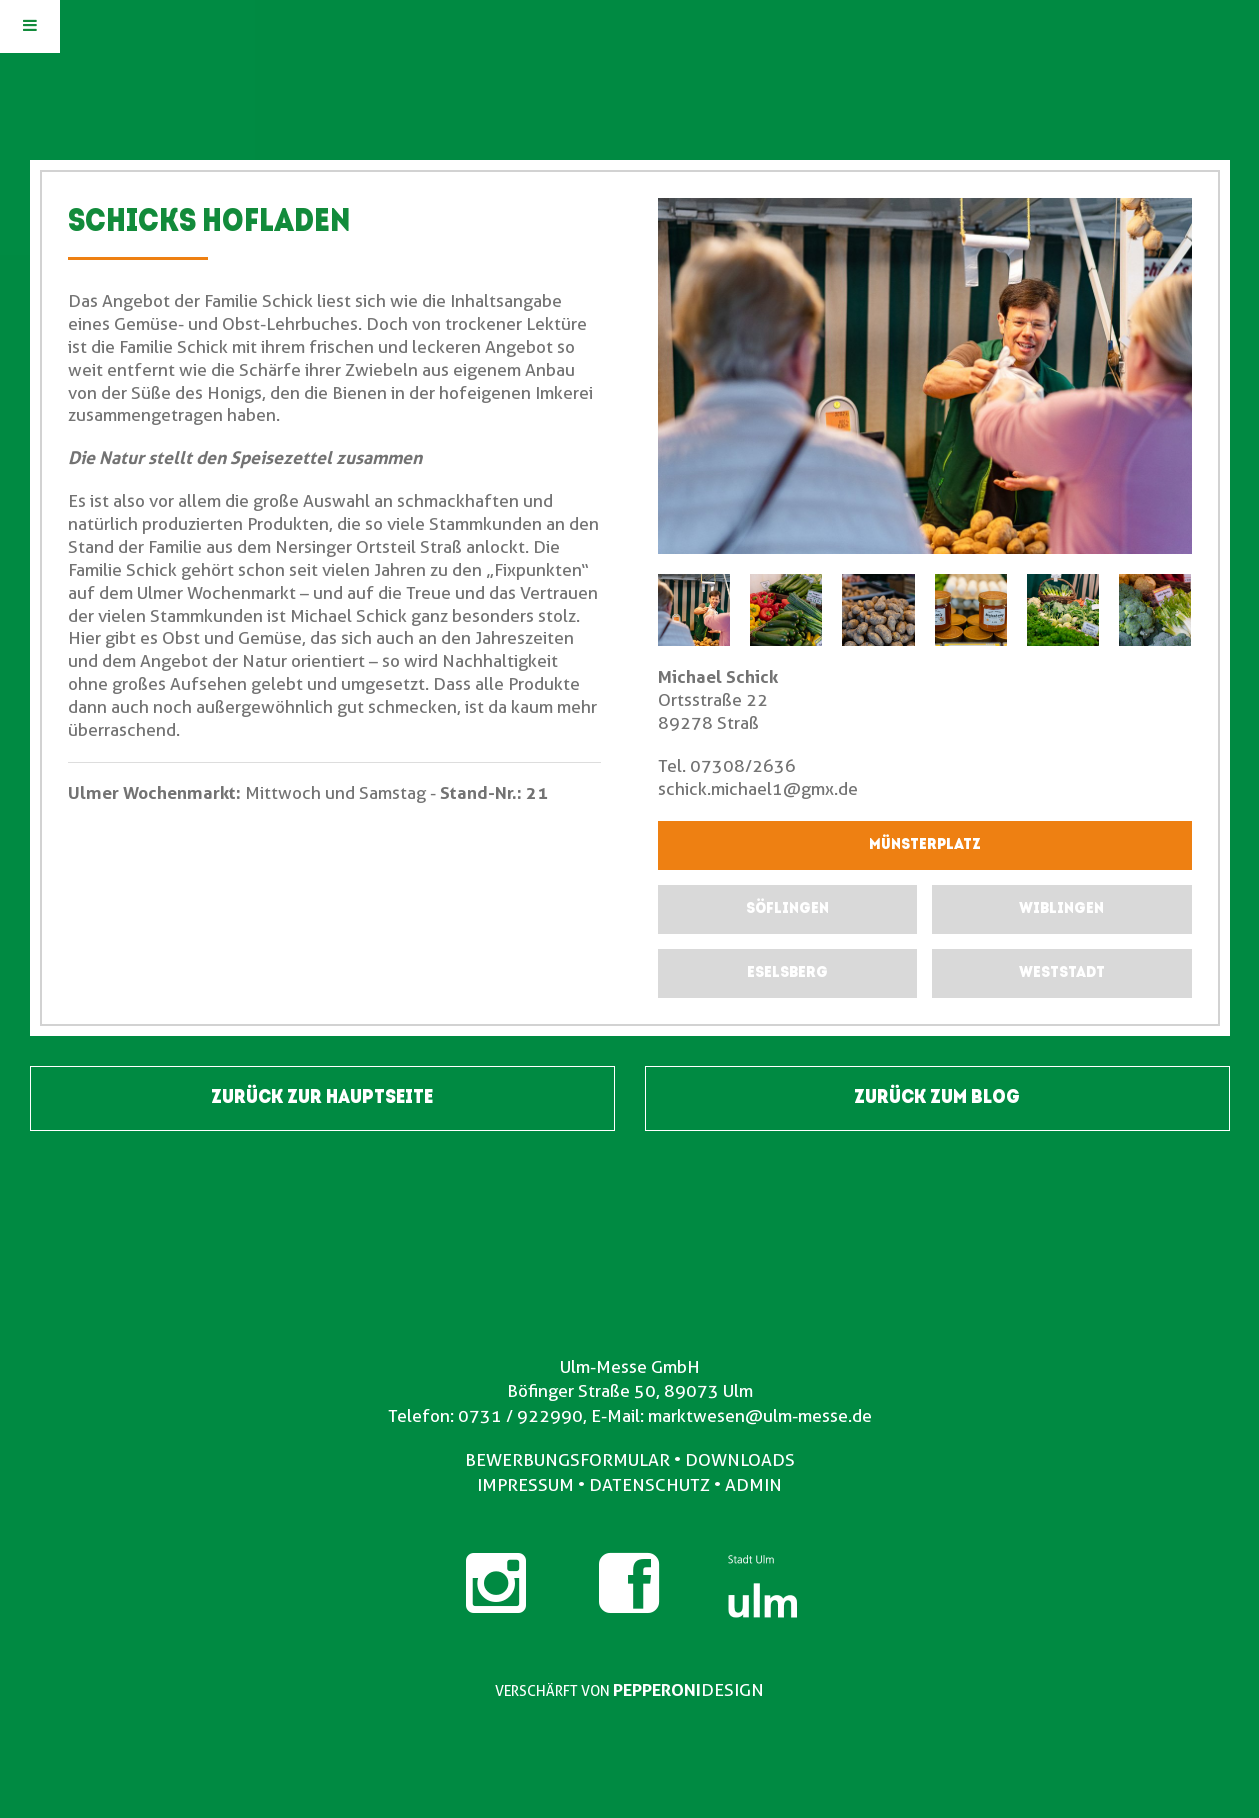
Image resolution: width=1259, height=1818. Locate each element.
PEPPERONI (657, 1690)
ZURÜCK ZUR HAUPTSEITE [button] (322, 1098)
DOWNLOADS (740, 1460)
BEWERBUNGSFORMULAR (567, 1460)
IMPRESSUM (525, 1485)
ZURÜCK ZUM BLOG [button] (937, 1098)
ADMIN (753, 1485)
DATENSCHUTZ (649, 1485)
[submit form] (787, 909)
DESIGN (732, 1690)
